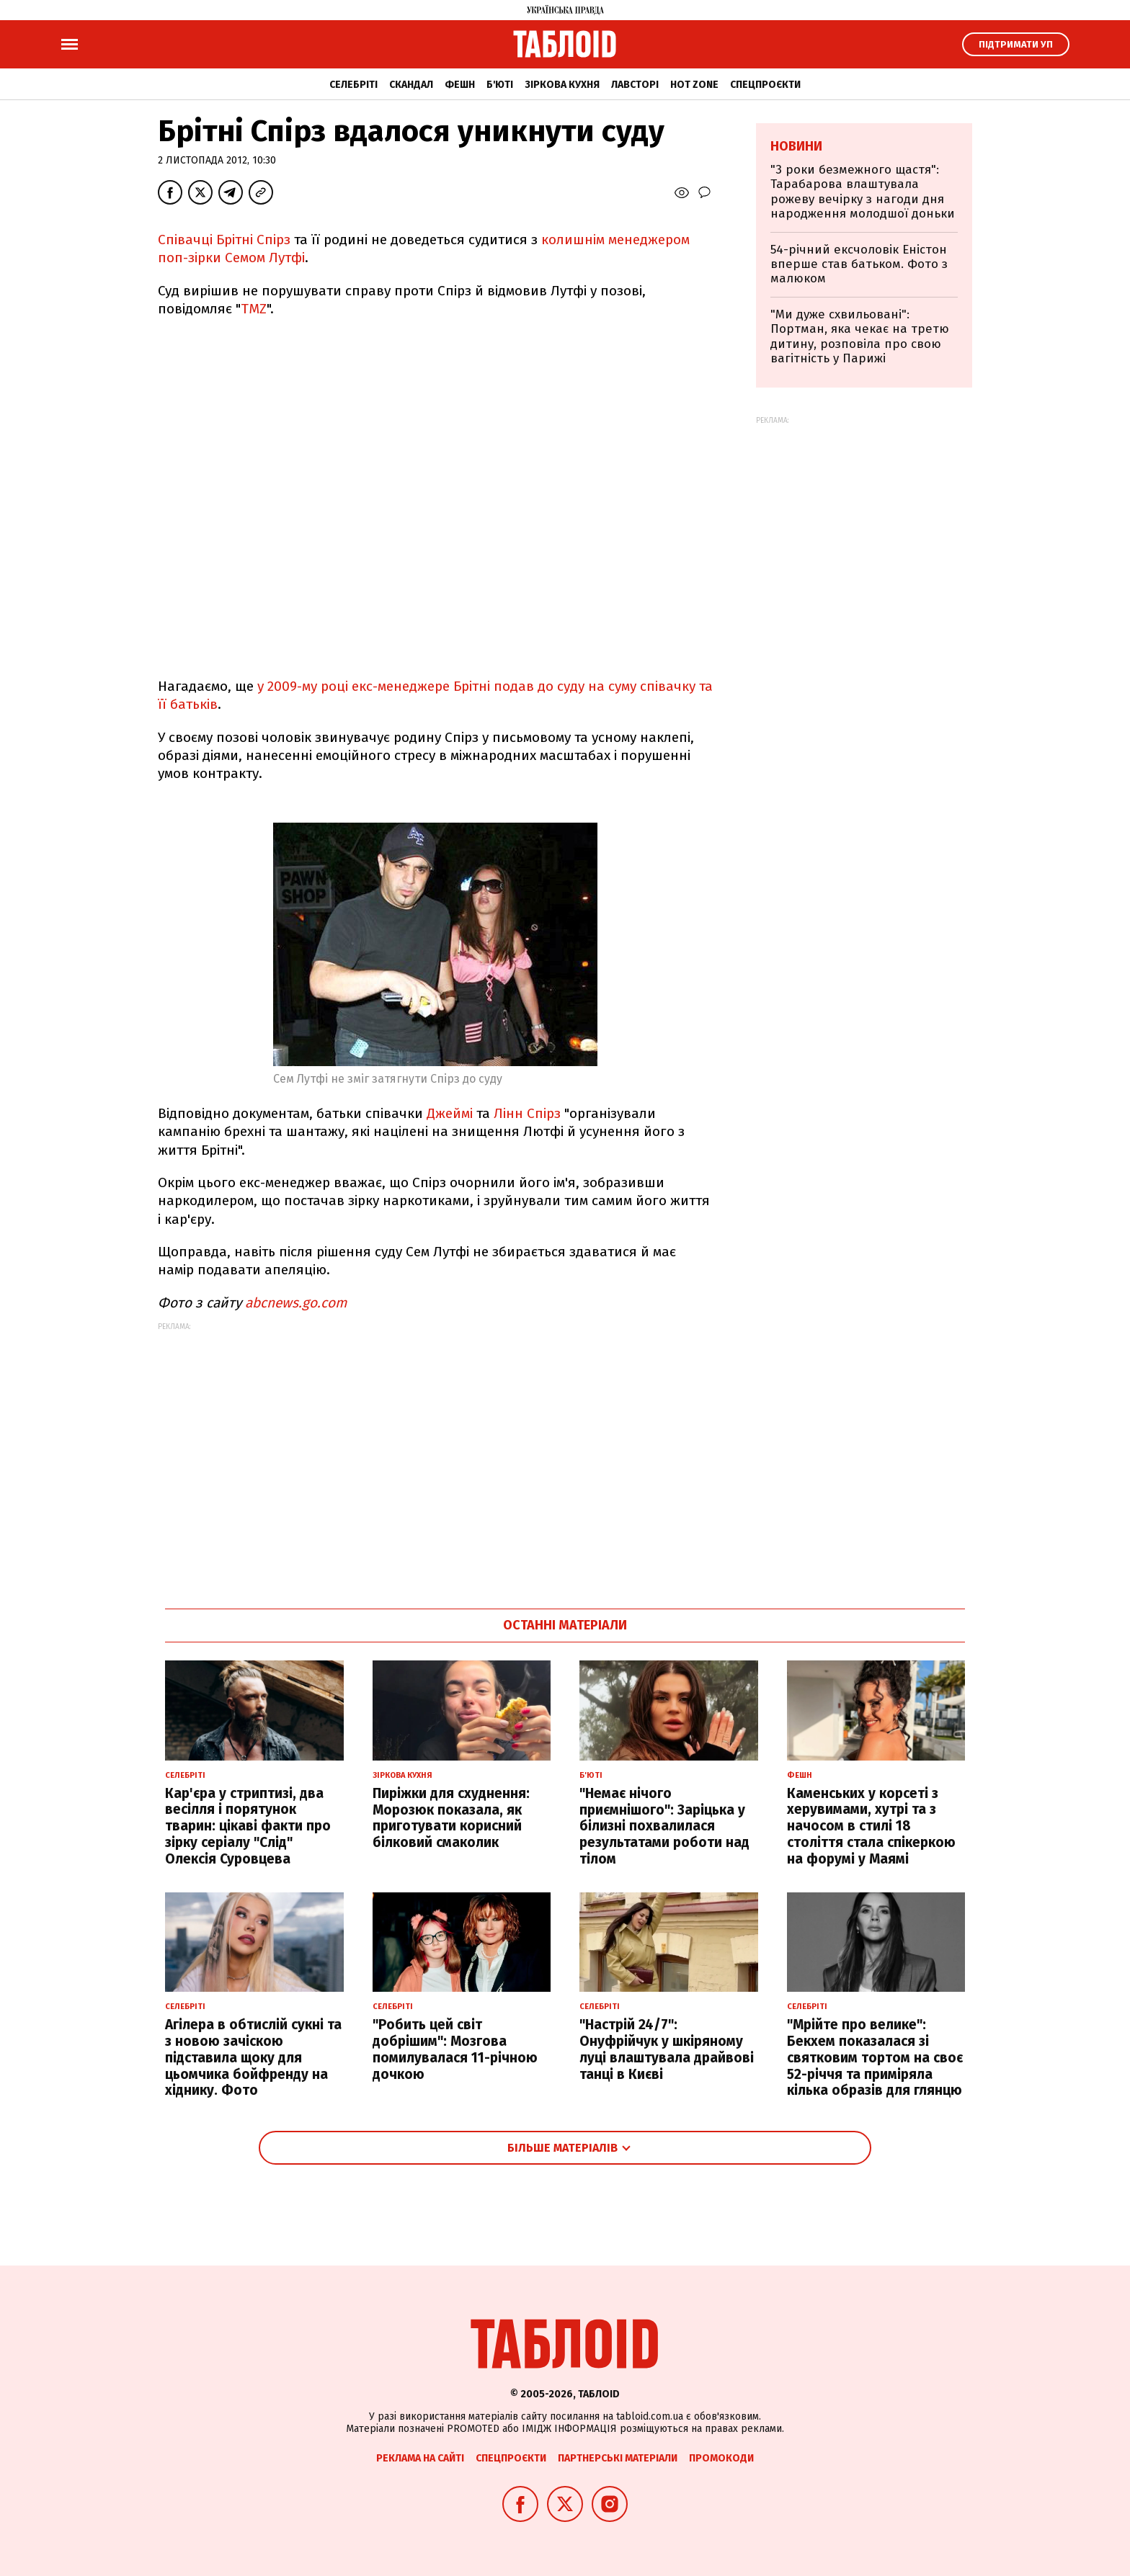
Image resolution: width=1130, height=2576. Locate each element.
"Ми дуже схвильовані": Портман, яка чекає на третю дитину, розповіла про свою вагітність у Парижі (859, 336)
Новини (796, 146)
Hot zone (694, 85)
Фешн (460, 85)
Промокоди (721, 2458)
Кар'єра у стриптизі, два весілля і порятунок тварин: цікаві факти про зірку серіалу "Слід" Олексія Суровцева (248, 1826)
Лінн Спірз (527, 1113)
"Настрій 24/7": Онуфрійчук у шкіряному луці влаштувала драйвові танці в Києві (666, 2049)
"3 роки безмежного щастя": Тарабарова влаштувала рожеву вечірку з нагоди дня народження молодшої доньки (862, 191)
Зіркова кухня (562, 85)
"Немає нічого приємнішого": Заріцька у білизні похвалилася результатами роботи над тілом (664, 1826)
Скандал (411, 85)
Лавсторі (635, 85)
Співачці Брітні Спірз (224, 239)
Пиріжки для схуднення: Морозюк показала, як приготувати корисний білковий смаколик (451, 1818)
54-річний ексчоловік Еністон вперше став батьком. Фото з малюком (859, 264)
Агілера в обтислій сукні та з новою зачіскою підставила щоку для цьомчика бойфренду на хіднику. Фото (253, 2057)
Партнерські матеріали (617, 2458)
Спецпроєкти (765, 85)
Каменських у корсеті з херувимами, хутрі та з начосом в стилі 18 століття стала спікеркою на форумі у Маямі (871, 1826)
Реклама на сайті (420, 2458)
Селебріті (353, 85)
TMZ (254, 308)
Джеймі (450, 1113)
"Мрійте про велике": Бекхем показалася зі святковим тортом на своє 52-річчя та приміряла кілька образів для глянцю (875, 2057)
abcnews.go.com (296, 1302)
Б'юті (499, 85)
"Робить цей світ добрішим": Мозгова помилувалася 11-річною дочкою (455, 2049)
